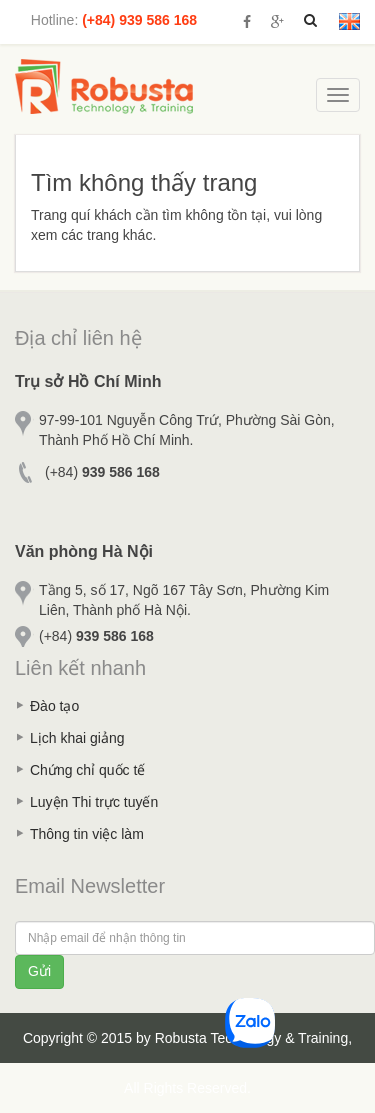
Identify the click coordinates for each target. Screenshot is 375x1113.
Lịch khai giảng (77, 738)
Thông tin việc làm (87, 834)
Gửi (39, 971)
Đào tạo (54, 706)
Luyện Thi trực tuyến (94, 802)
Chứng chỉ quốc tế (87, 770)
